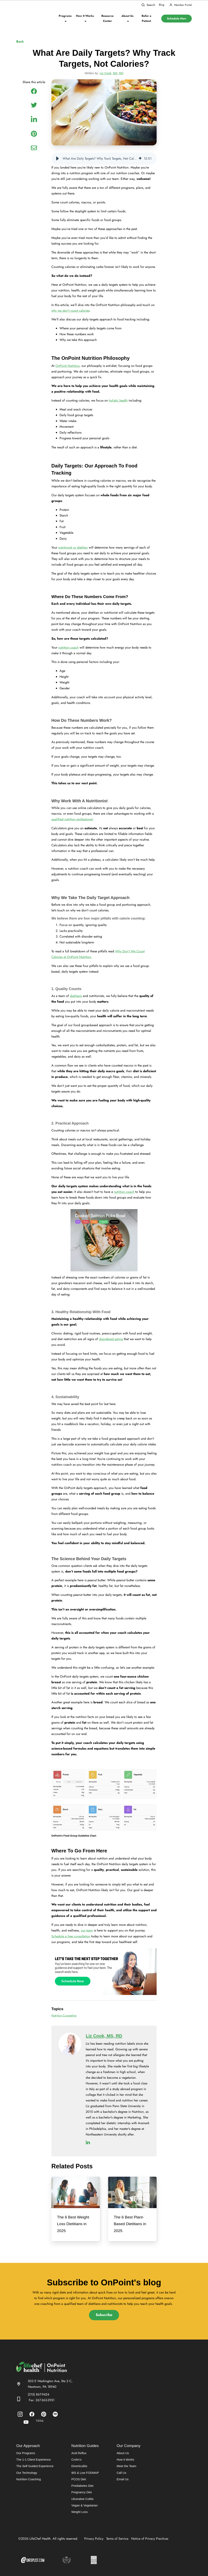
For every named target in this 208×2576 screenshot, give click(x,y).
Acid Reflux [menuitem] (77, 2467)
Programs (65, 16)
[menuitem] (20, 2428)
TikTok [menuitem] (39, 2434)
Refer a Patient (146, 18)
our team (87, 1939)
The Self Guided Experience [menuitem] (34, 2481)
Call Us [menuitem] (120, 2487)
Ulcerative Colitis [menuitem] (80, 2514)
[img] (140, 162)
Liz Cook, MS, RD (111, 76)
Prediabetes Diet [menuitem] (80, 2501)
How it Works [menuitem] (123, 2474)
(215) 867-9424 (38, 2408)
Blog (161, 5)
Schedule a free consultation (70, 1945)
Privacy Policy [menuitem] (93, 2555)
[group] (104, 162)
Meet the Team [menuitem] (124, 2481)
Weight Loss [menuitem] (77, 2528)
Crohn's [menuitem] (74, 2474)
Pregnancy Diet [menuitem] (79, 2508)
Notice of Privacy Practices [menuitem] (149, 2555)
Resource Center (107, 18)
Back (20, 41)
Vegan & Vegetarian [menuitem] (82, 2521)
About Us (127, 16)
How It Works (85, 16)
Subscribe (104, 2328)
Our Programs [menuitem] (25, 2467)
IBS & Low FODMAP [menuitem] (83, 2487)
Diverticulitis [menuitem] (77, 2481)
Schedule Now (176, 18)
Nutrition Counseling (63, 2025)
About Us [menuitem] (121, 2467)
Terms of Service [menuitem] (117, 2555)
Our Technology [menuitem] (26, 2487)
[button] (57, 162)
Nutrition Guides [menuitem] (84, 2460)
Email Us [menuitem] (121, 2494)
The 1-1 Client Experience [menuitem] (32, 2474)
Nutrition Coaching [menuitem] (28, 2494)
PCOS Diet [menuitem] (76, 2494)
